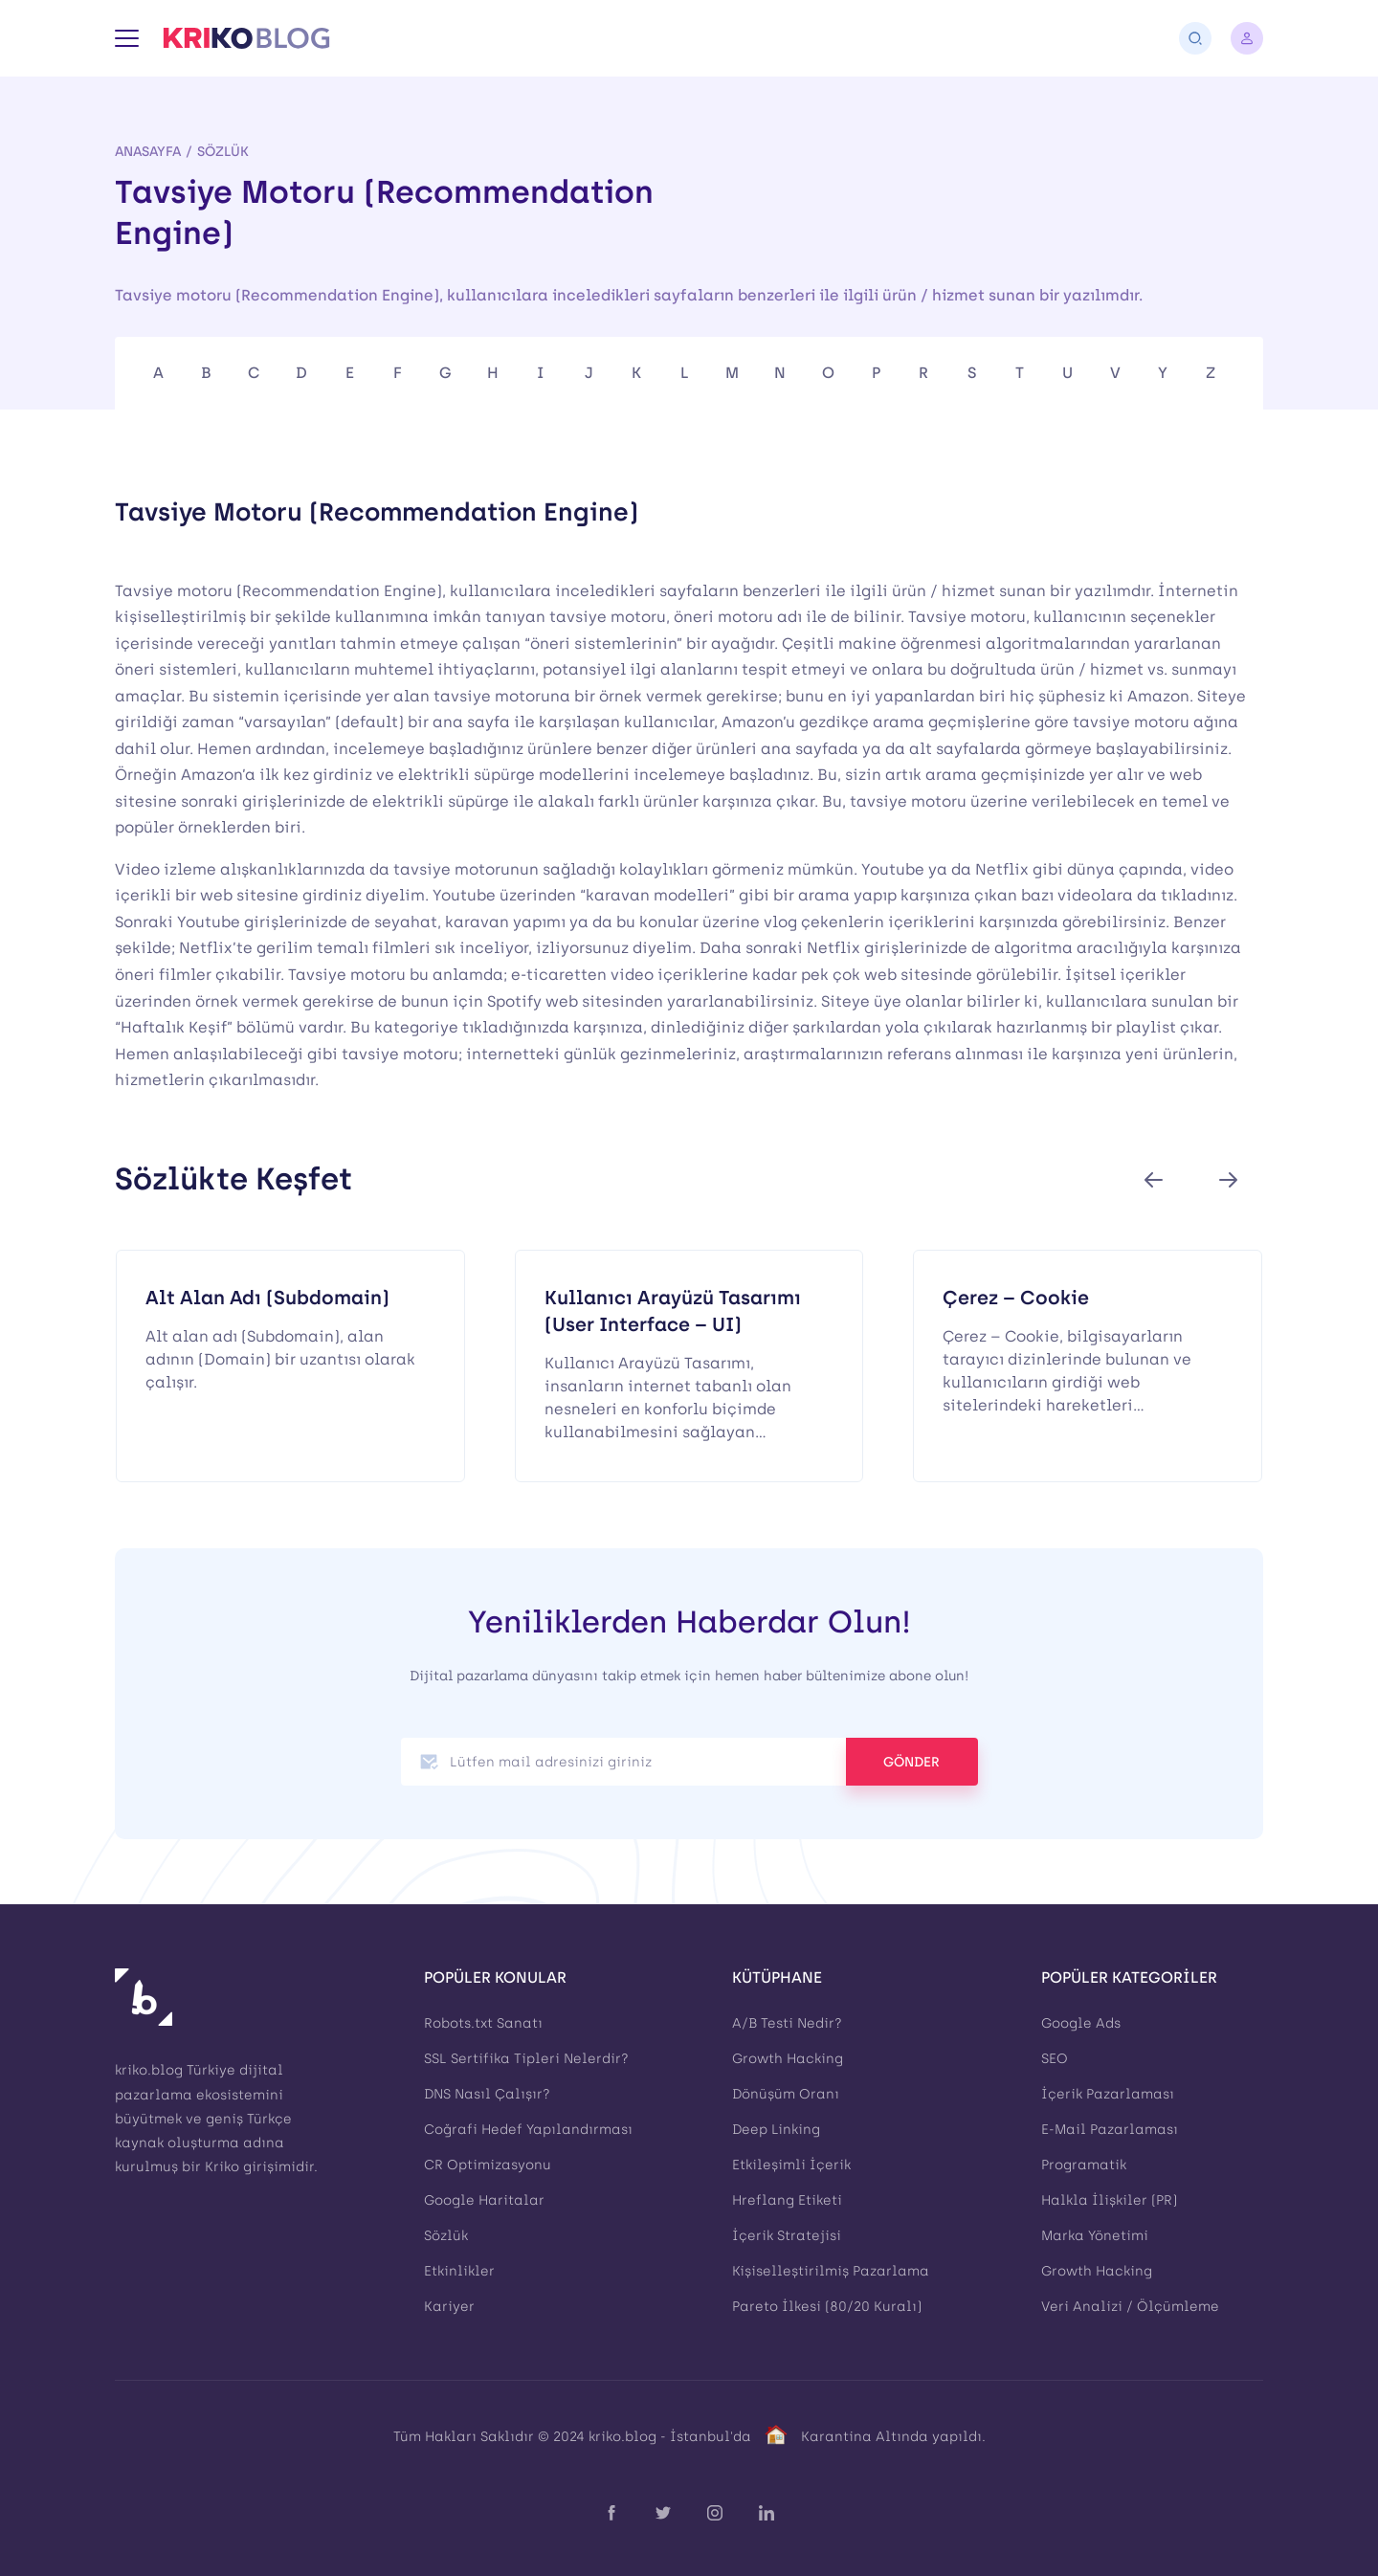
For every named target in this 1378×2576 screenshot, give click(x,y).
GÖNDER (911, 1762)
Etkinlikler (459, 2271)
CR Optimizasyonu (487, 2165)
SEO (1054, 2059)
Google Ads (1081, 2023)
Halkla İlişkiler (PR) (1109, 2200)
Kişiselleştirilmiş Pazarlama (830, 2271)
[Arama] (1195, 38)
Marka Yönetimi (1094, 2236)
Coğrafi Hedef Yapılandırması (528, 2129)
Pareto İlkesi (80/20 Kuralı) (827, 2306)
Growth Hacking (787, 2059)
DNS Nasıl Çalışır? (487, 2094)
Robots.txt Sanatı (483, 2023)
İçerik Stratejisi (786, 2236)
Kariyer (449, 2306)
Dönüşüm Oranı (785, 2094)
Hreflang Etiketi (787, 2200)
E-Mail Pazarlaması (1109, 2129)
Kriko (222, 2167)
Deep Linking (776, 2129)
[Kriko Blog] (246, 38)
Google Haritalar (484, 2200)
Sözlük (223, 152)
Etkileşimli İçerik (791, 2165)
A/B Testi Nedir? (787, 2023)
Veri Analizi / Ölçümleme (1130, 2306)
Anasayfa (148, 152)
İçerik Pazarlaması (1107, 2094)
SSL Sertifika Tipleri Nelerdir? (526, 2059)
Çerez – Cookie (1016, 1297)
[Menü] (126, 38)
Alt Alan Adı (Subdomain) (267, 1297)
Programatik (1083, 2165)
